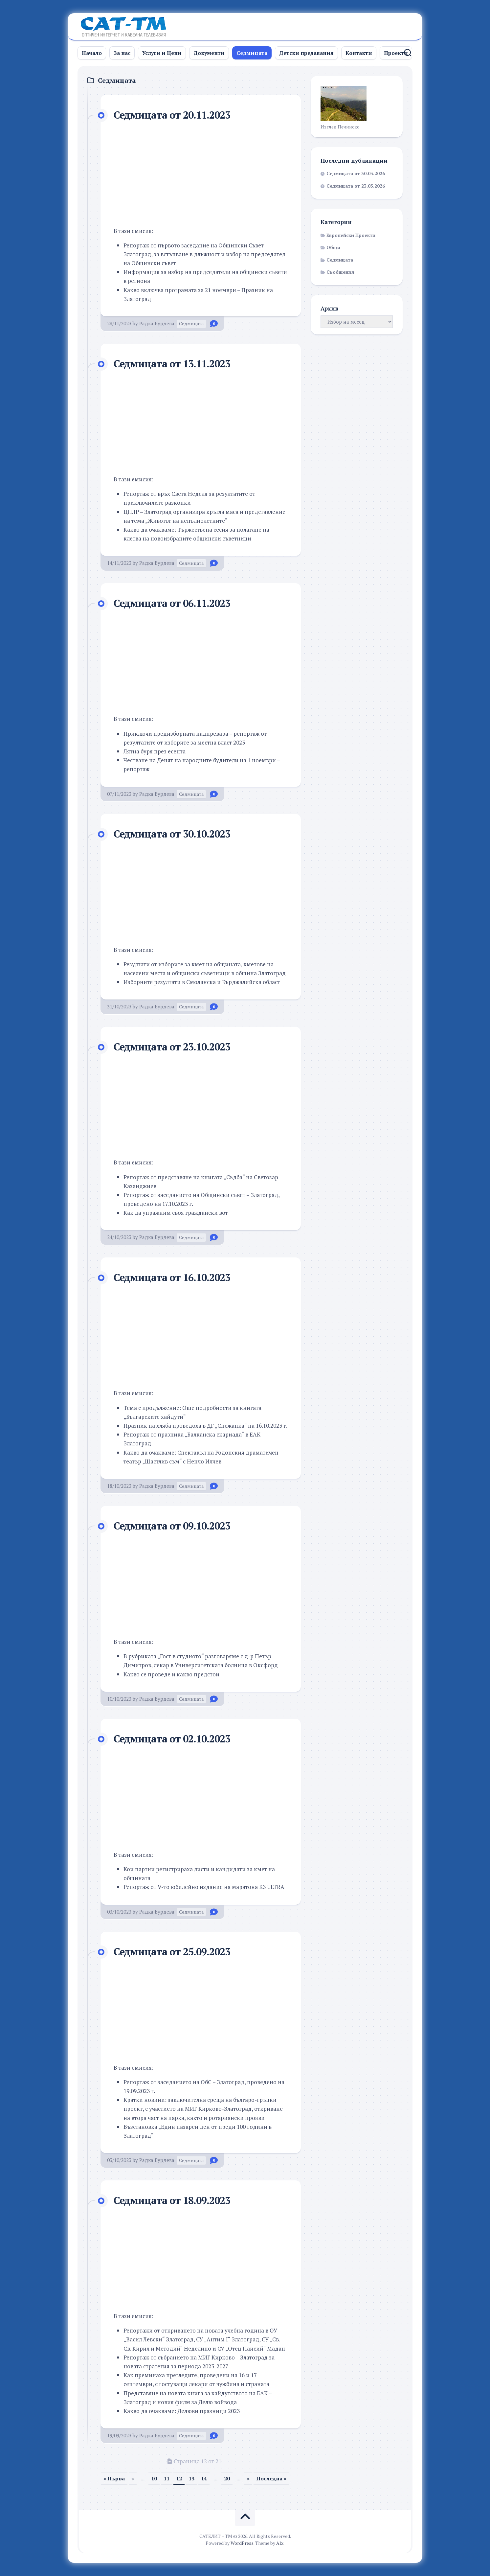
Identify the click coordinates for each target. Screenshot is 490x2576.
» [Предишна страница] (132, 2478)
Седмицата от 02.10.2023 (175, 1738)
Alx (279, 2543)
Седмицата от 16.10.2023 (175, 1277)
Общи (333, 247)
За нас (122, 53)
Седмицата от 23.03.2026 (355, 186)
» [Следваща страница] (248, 2478)
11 (166, 2478)
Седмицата (251, 53)
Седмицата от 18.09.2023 (175, 2200)
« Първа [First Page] (114, 2478)
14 (204, 2478)
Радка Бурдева (156, 323)
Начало (92, 53)
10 (154, 2478)
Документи (209, 53)
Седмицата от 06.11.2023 (175, 603)
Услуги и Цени (162, 53)
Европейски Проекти (350, 235)
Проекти (396, 53)
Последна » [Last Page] (271, 2478)
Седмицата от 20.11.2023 (175, 115)
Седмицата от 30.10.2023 (175, 833)
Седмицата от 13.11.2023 (175, 363)
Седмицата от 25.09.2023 (175, 1951)
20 (227, 2478)
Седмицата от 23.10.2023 (175, 1046)
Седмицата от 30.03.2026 (355, 173)
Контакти (358, 53)
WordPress (242, 2543)
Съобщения (340, 272)
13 (191, 2478)
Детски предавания (306, 53)
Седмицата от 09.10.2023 (175, 1525)
